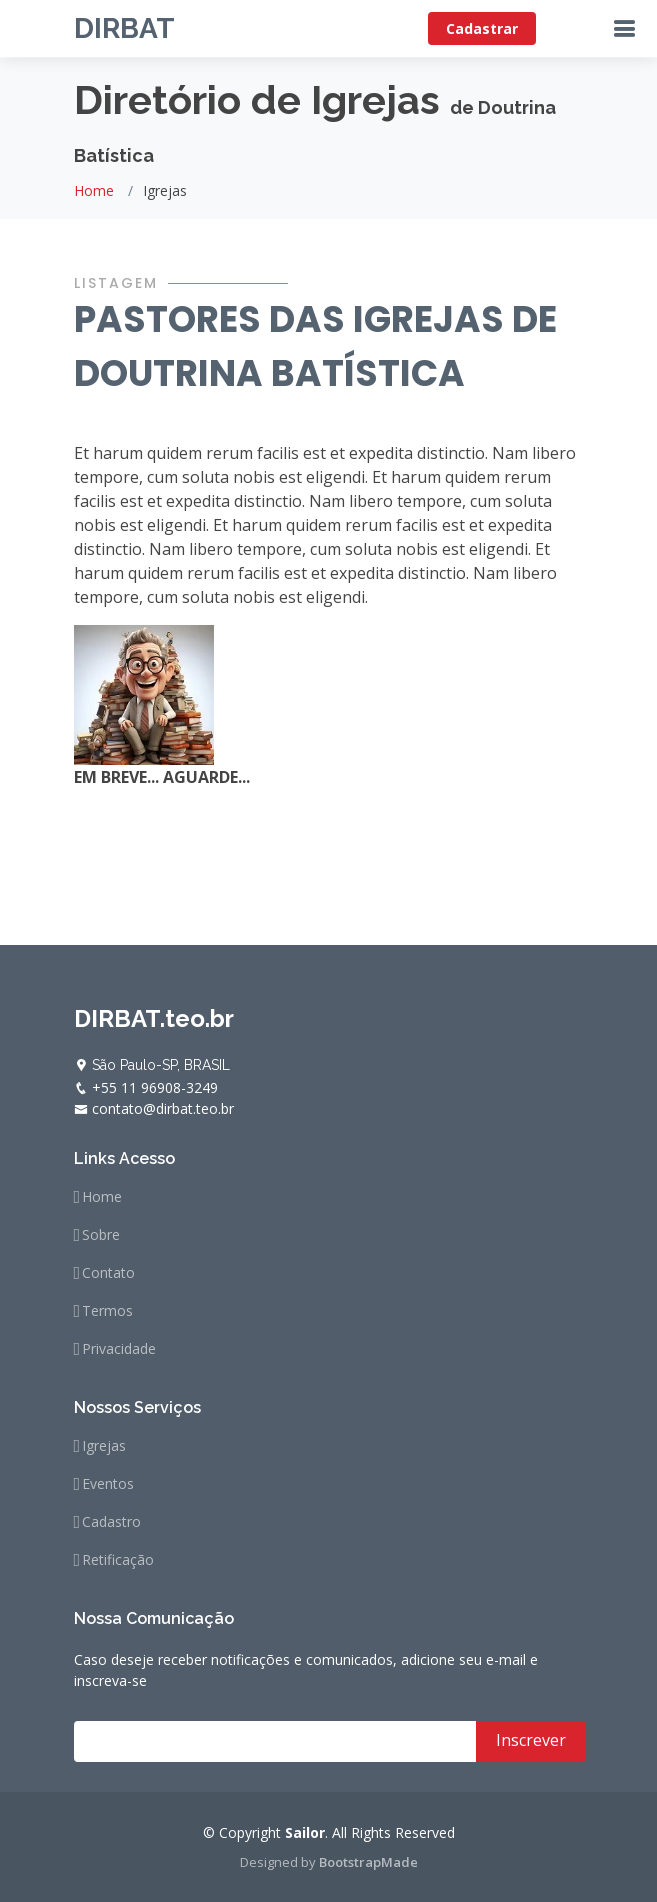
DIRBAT (124, 28)
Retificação (118, 1560)
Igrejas (104, 1446)
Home (94, 190)
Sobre (101, 1235)
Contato (108, 1273)
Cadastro (111, 1522)
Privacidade (119, 1349)
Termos (107, 1311)
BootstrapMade (368, 1862)
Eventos (108, 1484)
